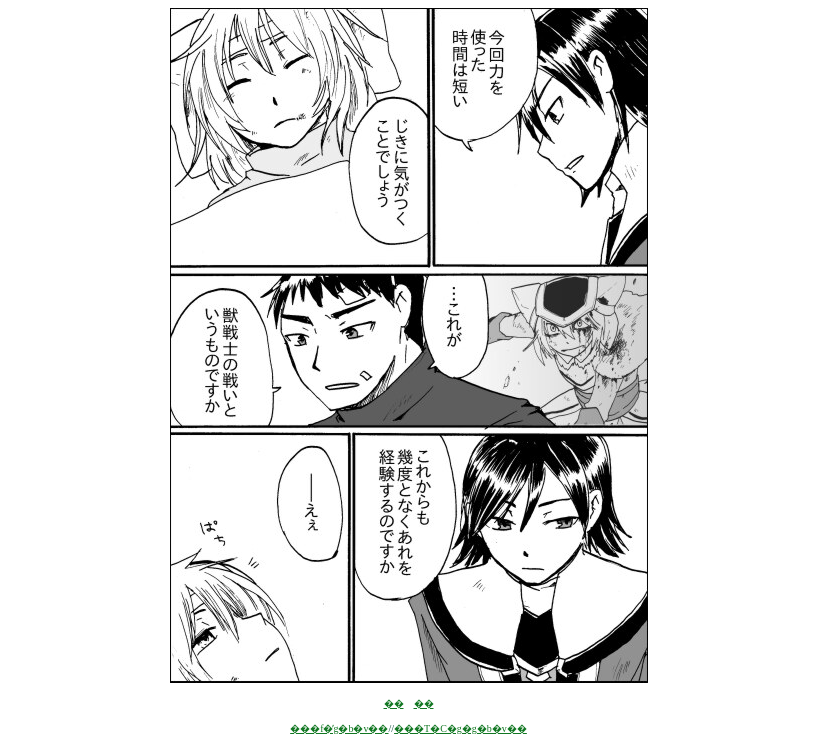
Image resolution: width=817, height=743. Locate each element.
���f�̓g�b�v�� (339, 728)
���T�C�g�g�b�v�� (460, 728)
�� (394, 703)
